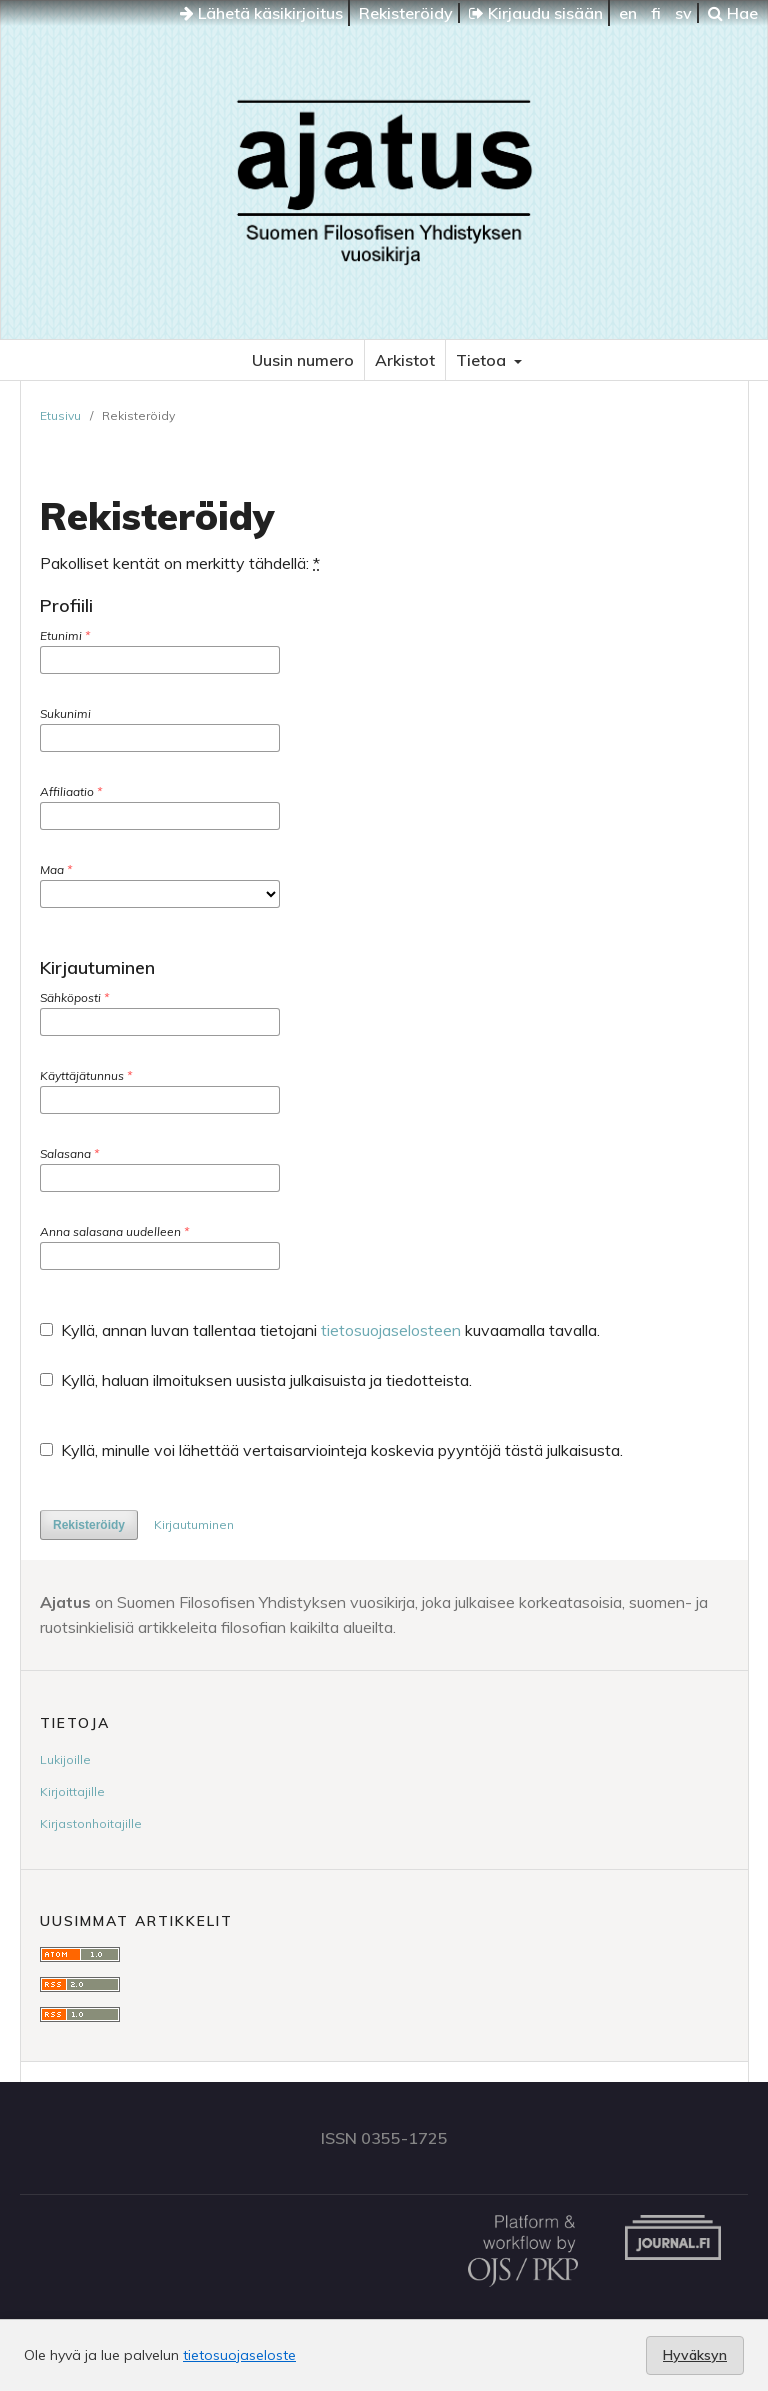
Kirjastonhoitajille (91, 1823)
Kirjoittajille (72, 1791)
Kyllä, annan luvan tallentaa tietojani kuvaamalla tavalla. (320, 1330)
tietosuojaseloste (239, 2355)
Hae (733, 13)
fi (656, 13)
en (628, 13)
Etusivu (60, 415)
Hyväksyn (695, 2355)
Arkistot (405, 360)
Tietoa (483, 360)
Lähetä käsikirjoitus (261, 13)
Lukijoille (65, 1759)
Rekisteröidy (406, 13)
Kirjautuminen (194, 1524)
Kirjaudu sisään (536, 13)
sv (683, 13)
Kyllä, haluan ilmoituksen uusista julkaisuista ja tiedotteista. (256, 1380)
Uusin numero (303, 360)
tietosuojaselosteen (391, 1330)
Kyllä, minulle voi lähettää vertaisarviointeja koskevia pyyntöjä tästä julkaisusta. (331, 1450)
